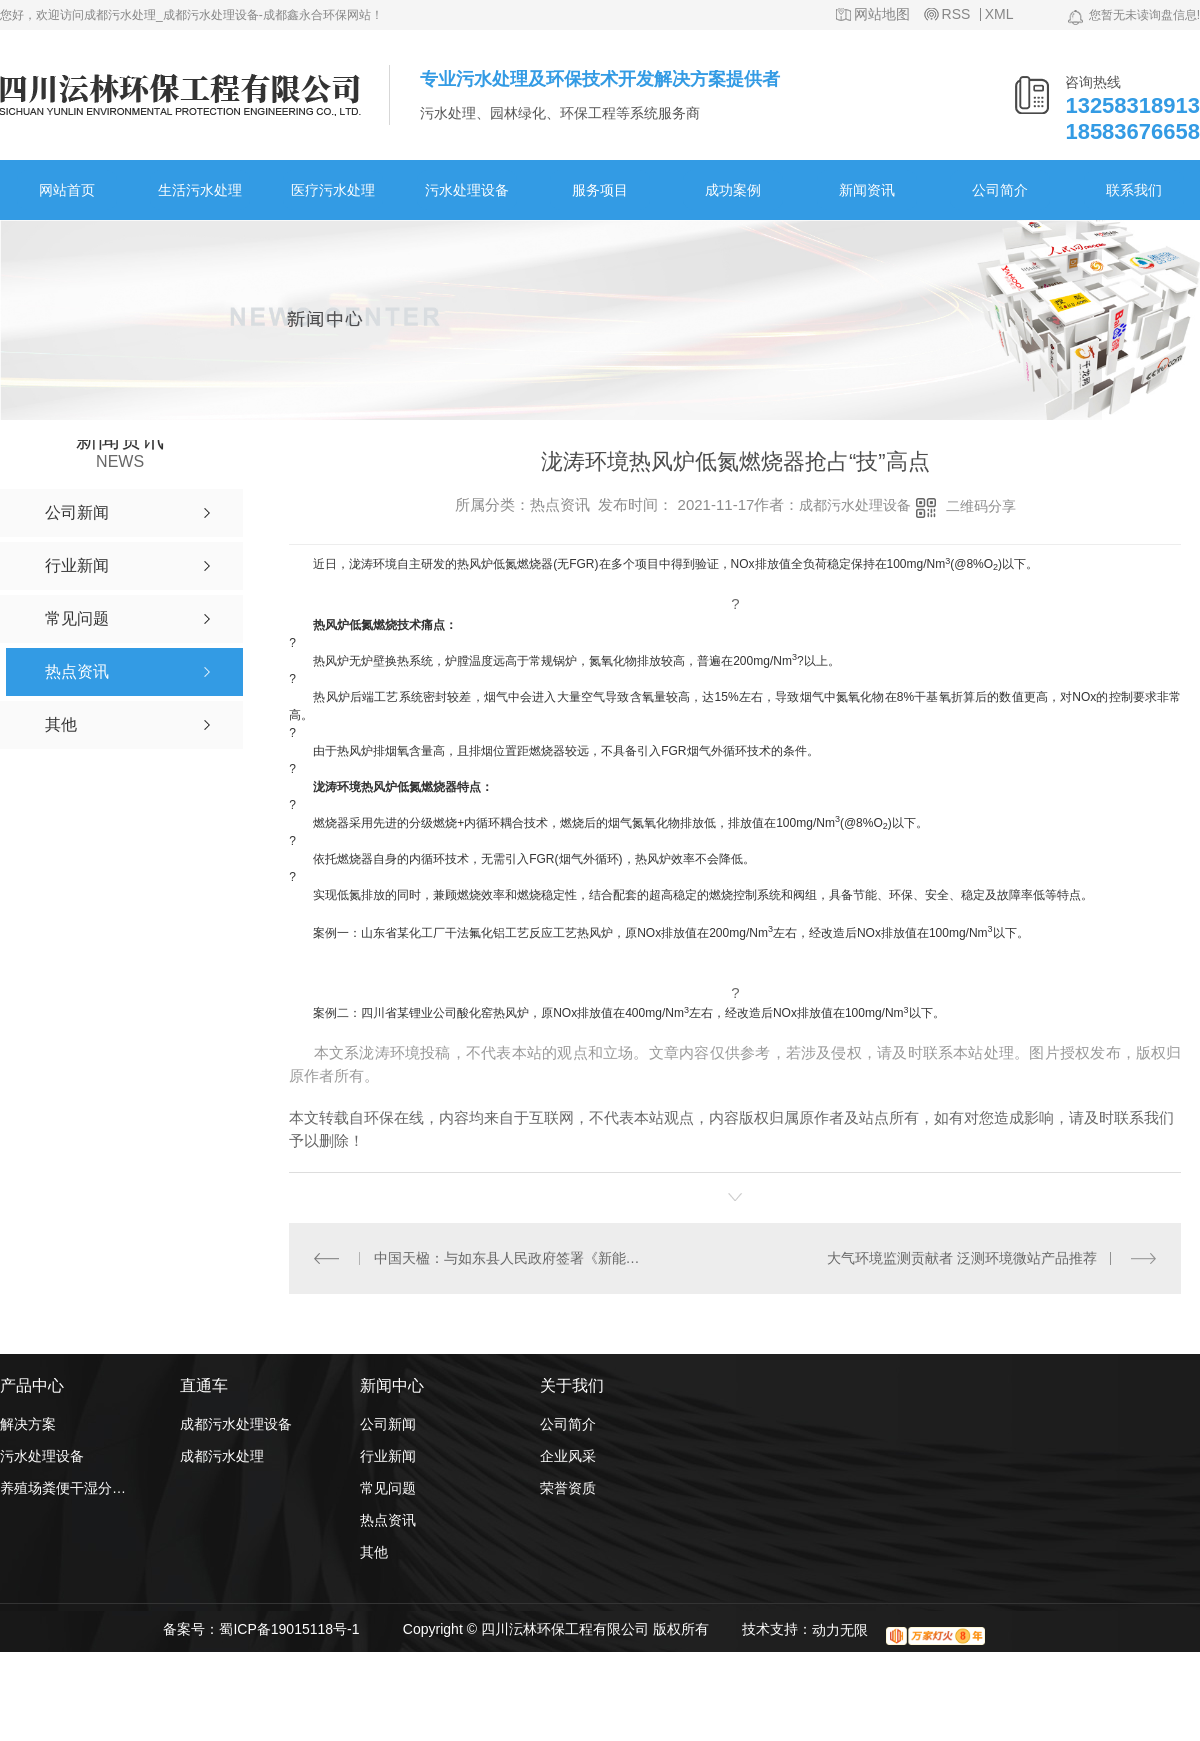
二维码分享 (981, 506)
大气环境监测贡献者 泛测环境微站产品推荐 (962, 1258)
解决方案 (28, 1424)
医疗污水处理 (333, 190)
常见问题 (388, 1488)
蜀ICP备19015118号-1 (289, 1629)
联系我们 (1134, 190)
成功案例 (733, 190)
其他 (374, 1552)
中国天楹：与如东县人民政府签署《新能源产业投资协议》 (512, 1258)
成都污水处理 (222, 1456)
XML (999, 14)
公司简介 (1000, 190)
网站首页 (67, 190)
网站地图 (882, 14)
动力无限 (840, 1630)
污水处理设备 (467, 190)
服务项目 (600, 190)
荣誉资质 (568, 1488)
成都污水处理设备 (855, 505)
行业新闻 (388, 1456)
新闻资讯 (867, 190)
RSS (956, 14)
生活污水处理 (200, 190)
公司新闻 (388, 1424)
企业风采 (568, 1456)
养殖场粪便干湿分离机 (65, 1488)
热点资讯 (388, 1520)
